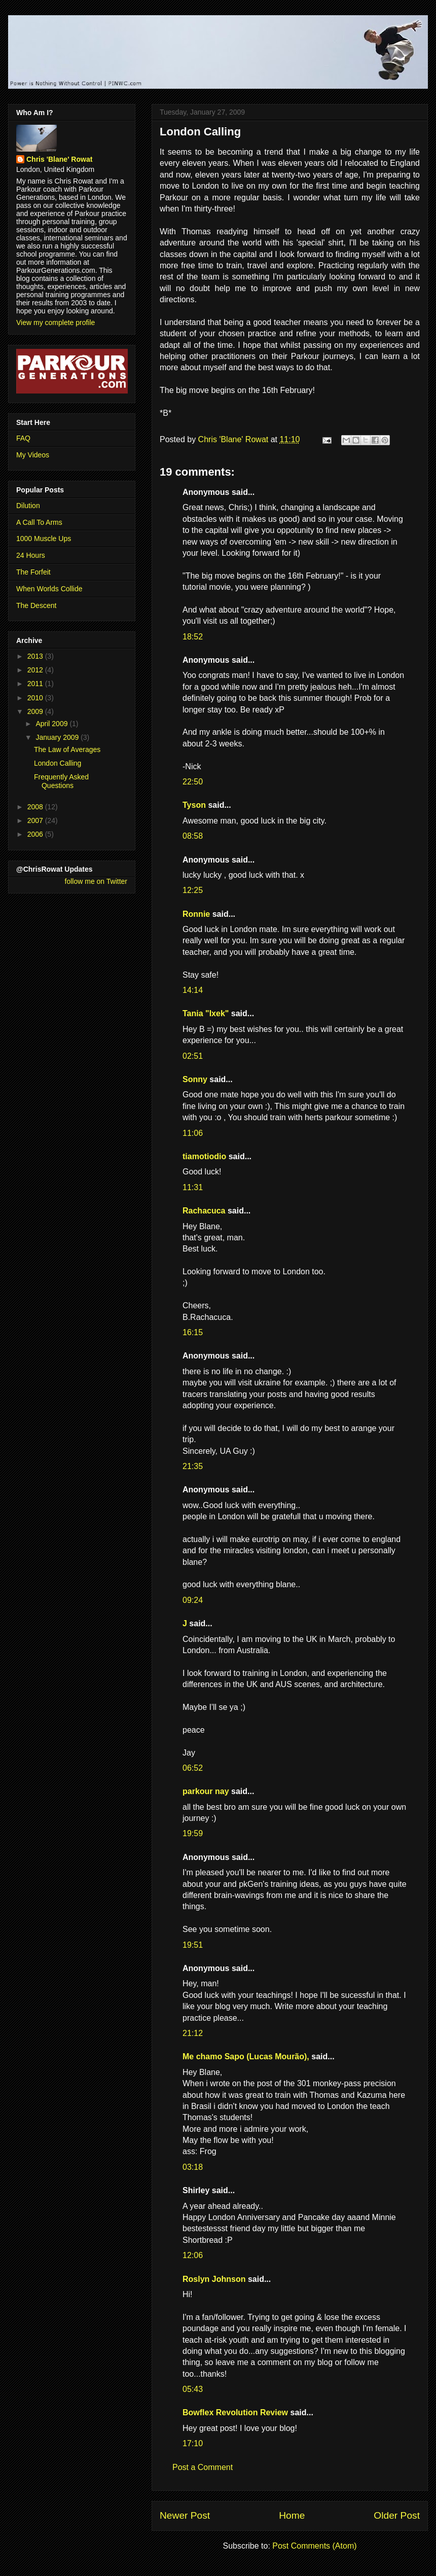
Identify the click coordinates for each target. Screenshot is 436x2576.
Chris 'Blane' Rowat (59, 159)
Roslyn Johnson (214, 2279)
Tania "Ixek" (206, 1013)
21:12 (193, 2033)
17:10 (193, 2443)
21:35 (193, 1466)
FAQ (23, 438)
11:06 (193, 1133)
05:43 (193, 2389)
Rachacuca (204, 1210)
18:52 (193, 636)
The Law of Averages (67, 749)
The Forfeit (33, 572)
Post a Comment (202, 2467)
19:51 (193, 1945)
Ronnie (196, 914)
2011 (36, 683)
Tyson (194, 805)
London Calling (57, 763)
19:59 (193, 1833)
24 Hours (30, 555)
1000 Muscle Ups (43, 538)
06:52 (193, 1768)
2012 (36, 670)
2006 (36, 834)
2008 (36, 807)
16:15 (193, 1332)
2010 (36, 698)
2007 (36, 820)
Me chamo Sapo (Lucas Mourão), (246, 2056)
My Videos (32, 455)
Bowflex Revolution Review (235, 2412)
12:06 (193, 2255)
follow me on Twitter (96, 881)
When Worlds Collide (49, 589)
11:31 (193, 1187)
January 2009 (58, 737)
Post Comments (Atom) (314, 2546)
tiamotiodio (204, 1156)
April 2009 (52, 724)
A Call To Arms (39, 522)
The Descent (36, 605)
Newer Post (185, 2515)
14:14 (193, 990)
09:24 (193, 1600)
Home (292, 2515)
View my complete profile (55, 322)
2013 (36, 656)
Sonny (195, 1079)
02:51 (193, 1056)
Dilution (28, 506)
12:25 (193, 890)
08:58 (193, 836)
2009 (36, 711)
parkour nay (206, 1791)
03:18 (193, 2167)
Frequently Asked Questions (61, 781)
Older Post (397, 2515)
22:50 (193, 781)
